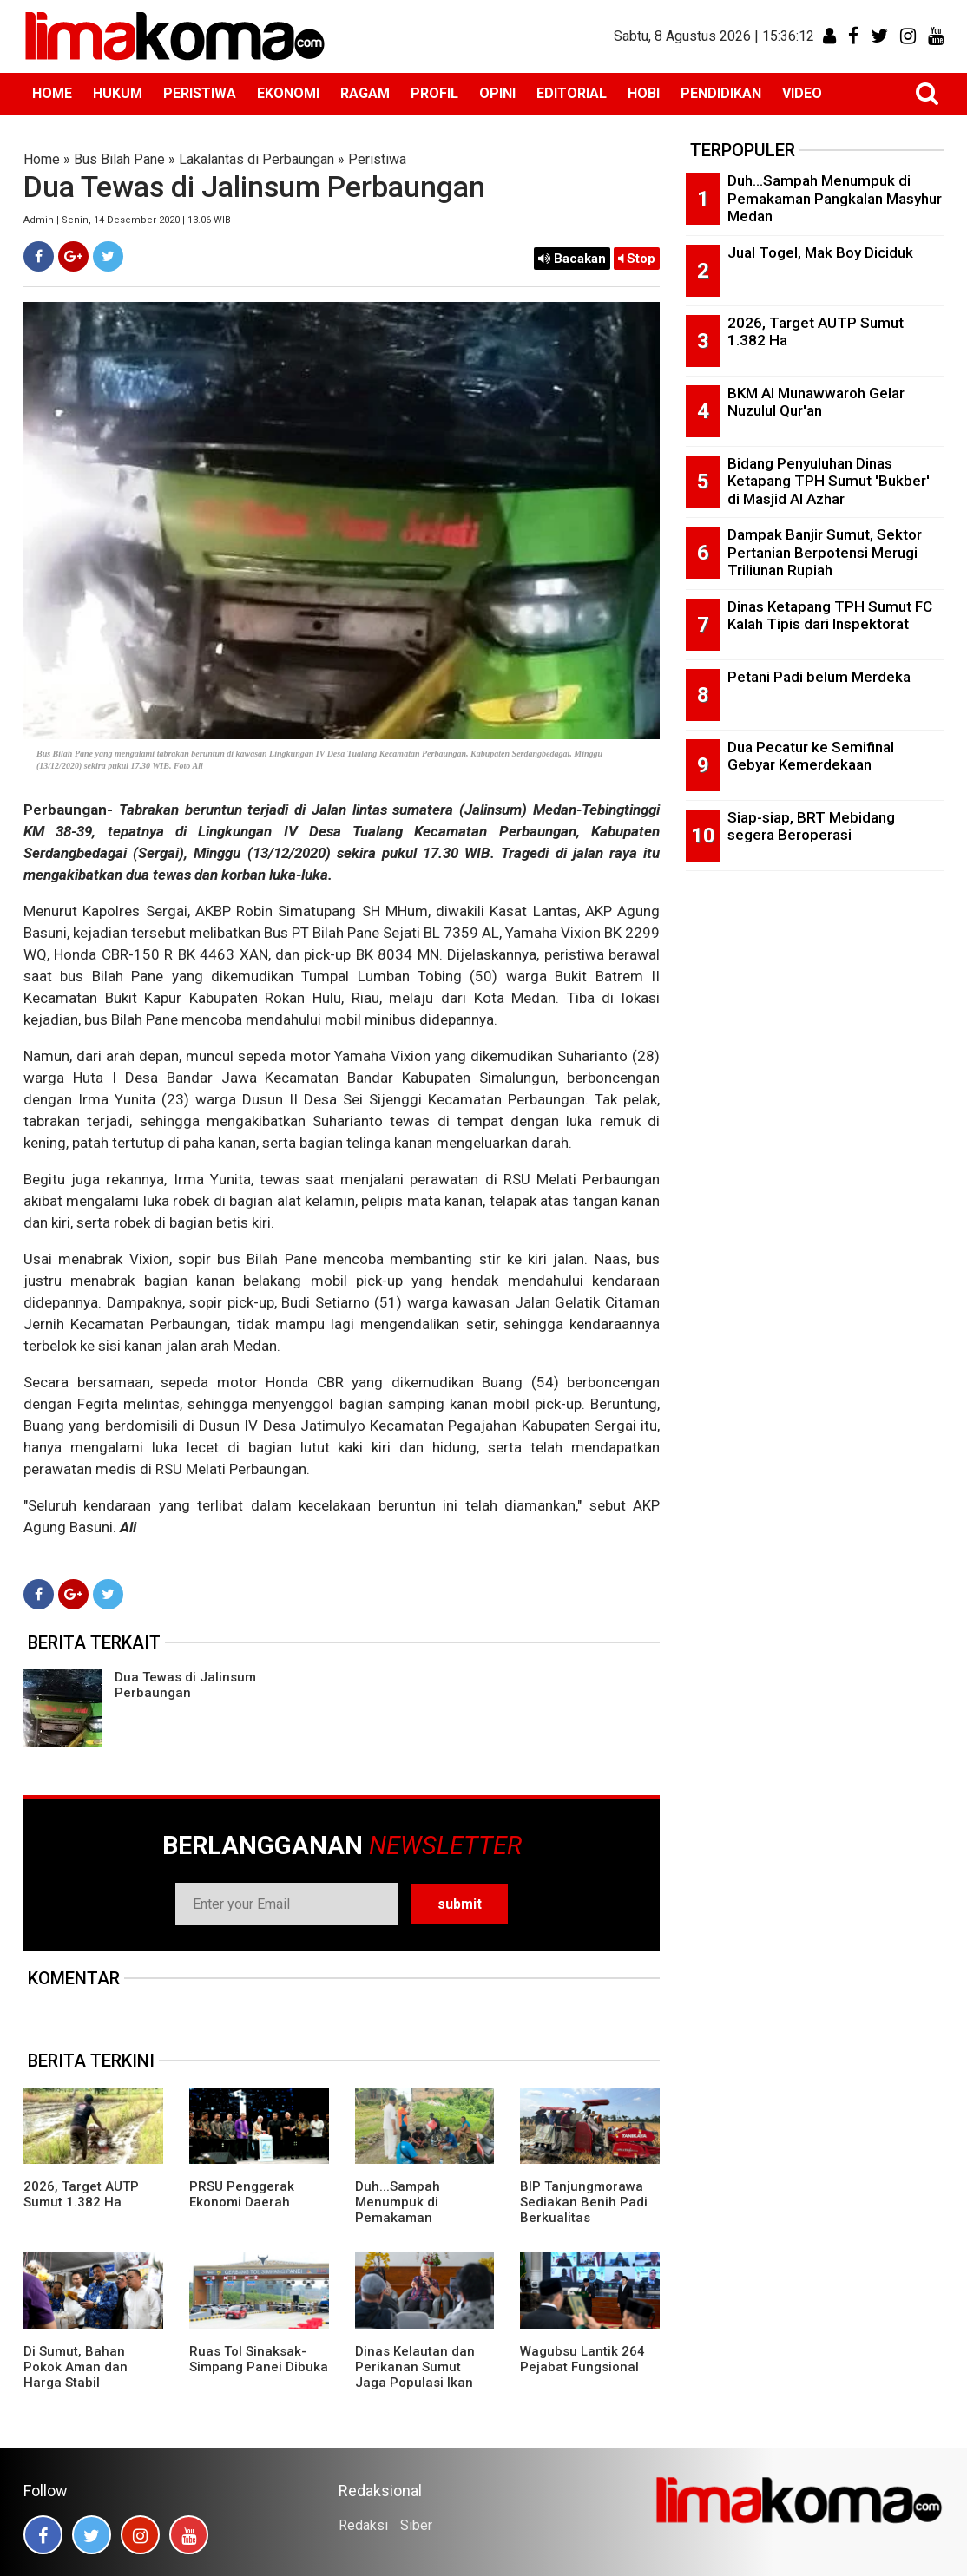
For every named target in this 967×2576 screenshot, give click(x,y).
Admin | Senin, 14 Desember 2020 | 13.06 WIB (127, 220)
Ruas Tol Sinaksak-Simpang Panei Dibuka (258, 2359)
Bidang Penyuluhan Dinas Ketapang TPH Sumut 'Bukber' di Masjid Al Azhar (828, 481)
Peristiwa (377, 159)
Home (41, 159)
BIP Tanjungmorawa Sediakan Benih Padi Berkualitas (584, 2202)
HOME (52, 93)
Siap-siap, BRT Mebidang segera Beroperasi (811, 826)
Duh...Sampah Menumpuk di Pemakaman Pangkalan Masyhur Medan (416, 2218)
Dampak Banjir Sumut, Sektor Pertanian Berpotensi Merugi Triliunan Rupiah (824, 552)
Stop (636, 258)
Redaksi (363, 2525)
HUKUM (117, 93)
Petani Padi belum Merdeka (819, 676)
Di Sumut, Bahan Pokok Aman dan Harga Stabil (75, 2366)
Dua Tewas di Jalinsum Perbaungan (185, 1685)
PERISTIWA (199, 93)
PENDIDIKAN (721, 93)
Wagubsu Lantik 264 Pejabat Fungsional (582, 2359)
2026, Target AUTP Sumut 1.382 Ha (81, 2194)
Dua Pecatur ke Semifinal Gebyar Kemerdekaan (810, 756)
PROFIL (434, 93)
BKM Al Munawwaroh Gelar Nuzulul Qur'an (816, 402)
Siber (416, 2525)
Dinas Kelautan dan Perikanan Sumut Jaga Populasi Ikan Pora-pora (415, 2374)
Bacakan (572, 258)
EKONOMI (288, 93)
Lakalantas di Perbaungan (256, 159)
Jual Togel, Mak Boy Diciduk (820, 252)
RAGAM (365, 93)
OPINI (497, 93)
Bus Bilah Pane (119, 159)
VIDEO (802, 93)
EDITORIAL (571, 93)
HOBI (644, 93)
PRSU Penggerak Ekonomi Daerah (241, 2194)
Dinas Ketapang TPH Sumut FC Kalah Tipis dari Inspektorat (829, 615)
